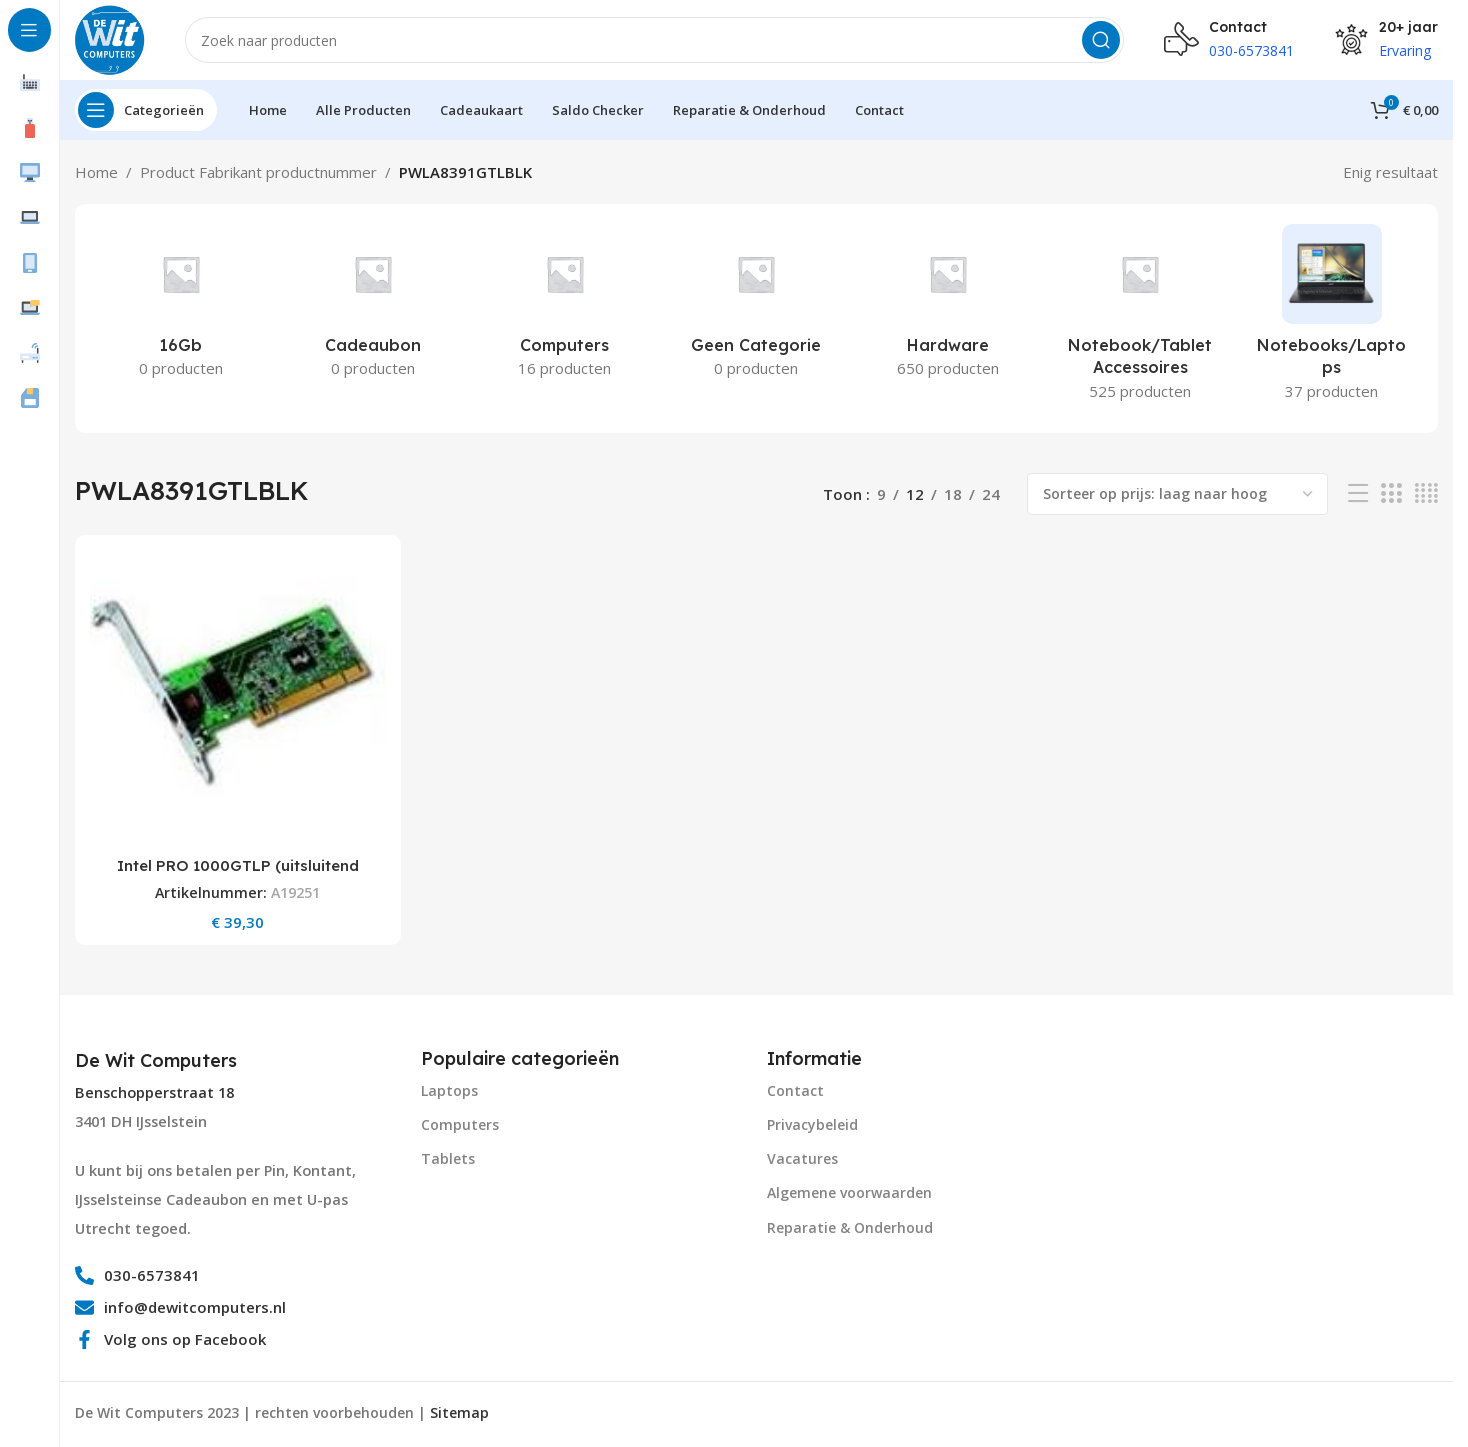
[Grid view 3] (1391, 493)
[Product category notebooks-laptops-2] (1332, 318)
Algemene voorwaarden (849, 1192)
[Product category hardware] (948, 307)
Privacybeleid (812, 1124)
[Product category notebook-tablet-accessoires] (1140, 318)
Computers (460, 1124)
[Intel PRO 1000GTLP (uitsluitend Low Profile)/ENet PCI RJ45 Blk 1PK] (238, 698)
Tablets (448, 1158)
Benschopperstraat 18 (154, 1092)
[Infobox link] (158, 1061)
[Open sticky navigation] (146, 110)
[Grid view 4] (1426, 493)
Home (96, 172)
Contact (795, 1090)
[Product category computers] (565, 307)
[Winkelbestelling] (1177, 494)
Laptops (449, 1090)
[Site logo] (110, 38)
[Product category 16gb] (181, 307)
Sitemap (459, 1412)
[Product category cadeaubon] (373, 307)
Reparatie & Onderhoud (850, 1227)
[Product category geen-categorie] (757, 307)
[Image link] (1187, 1118)
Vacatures (802, 1158)
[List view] (1358, 493)
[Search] (654, 40)
